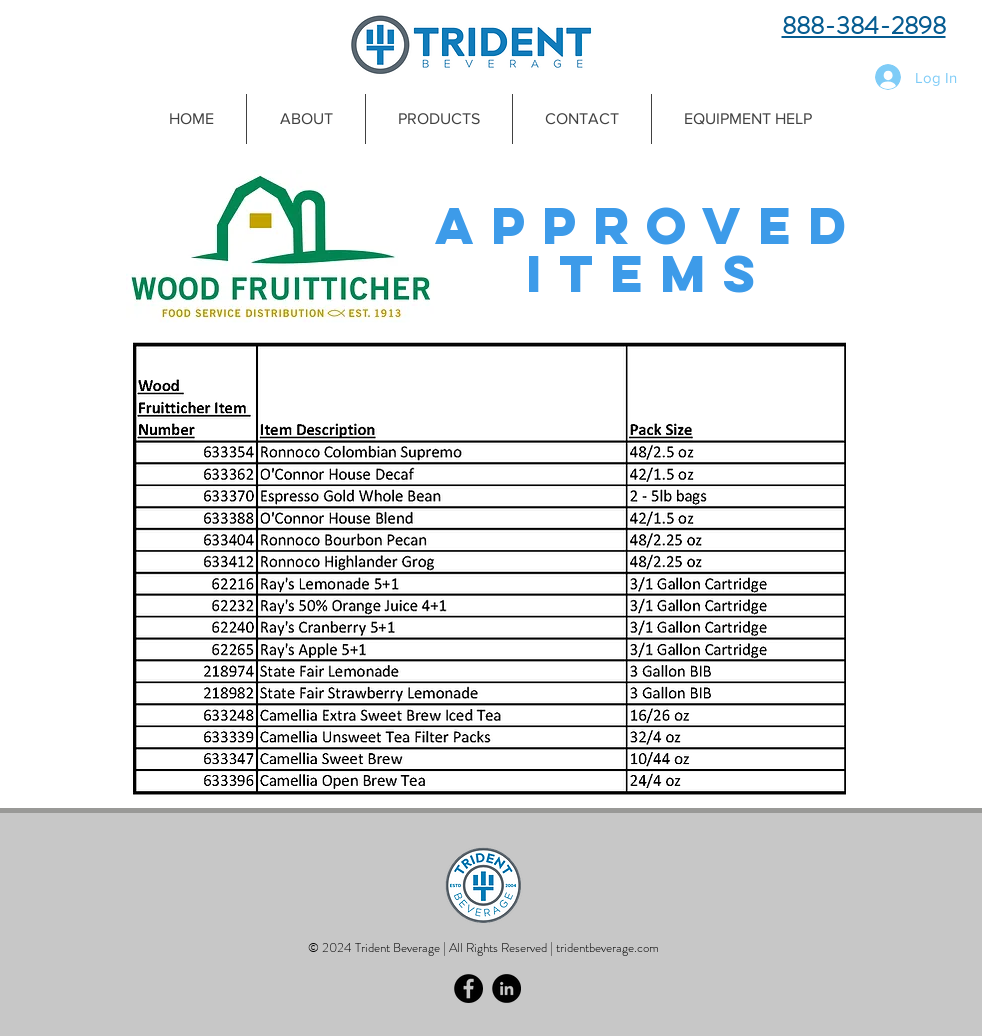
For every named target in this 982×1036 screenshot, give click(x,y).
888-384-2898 (864, 26)
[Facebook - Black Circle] (468, 988)
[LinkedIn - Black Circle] (506, 988)
